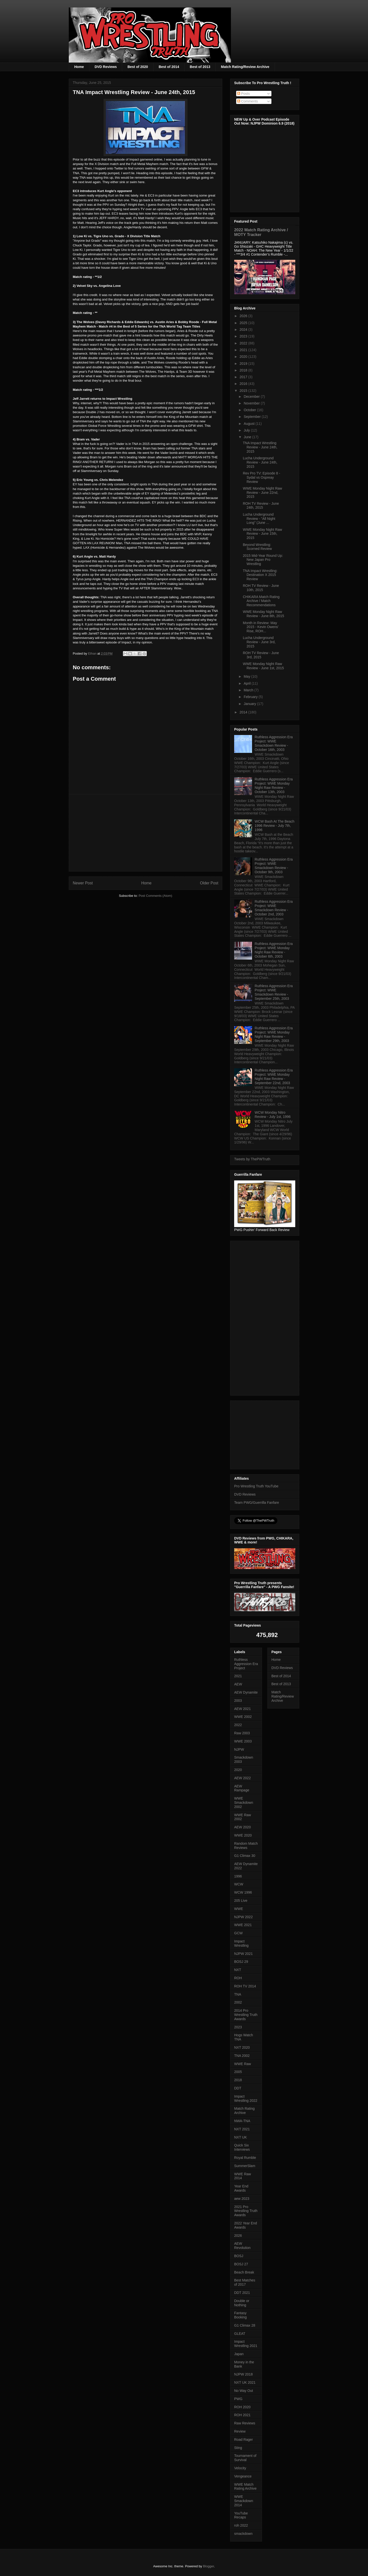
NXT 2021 (242, 2129)
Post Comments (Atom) (155, 896)
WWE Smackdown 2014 (243, 2501)
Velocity (240, 2468)
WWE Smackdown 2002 (243, 1802)
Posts (243, 94)
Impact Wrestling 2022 (245, 2098)
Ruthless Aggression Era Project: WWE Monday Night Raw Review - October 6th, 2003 (274, 950)
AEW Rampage (241, 1788)
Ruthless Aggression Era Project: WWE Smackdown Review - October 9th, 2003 (274, 865)
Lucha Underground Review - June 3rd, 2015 (259, 642)
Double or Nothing (241, 2303)
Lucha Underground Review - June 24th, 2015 (260, 462)
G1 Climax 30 (244, 1856)
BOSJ (238, 2256)
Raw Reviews (244, 2423)
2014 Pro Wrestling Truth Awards (246, 2014)
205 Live (240, 1901)
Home (79, 67)
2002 (238, 2002)
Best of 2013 (200, 67)
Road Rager (243, 2440)
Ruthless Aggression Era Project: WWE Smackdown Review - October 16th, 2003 (274, 743)
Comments (247, 101)
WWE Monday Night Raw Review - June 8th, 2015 (263, 614)
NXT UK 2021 (245, 2382)
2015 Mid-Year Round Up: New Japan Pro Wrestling (263, 560)
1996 (238, 1876)
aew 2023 (241, 2199)
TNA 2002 (242, 2056)
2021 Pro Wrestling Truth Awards (246, 2211)
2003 (238, 1701)
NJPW (239, 1749)
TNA (237, 1994)
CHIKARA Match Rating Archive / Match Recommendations (261, 601)
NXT (237, 1970)
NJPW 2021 (243, 1954)
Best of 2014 (169, 67)
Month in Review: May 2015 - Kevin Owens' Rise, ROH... (261, 627)
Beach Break (244, 2272)
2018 (244, 370)
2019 (244, 364)
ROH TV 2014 (245, 1986)
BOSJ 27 (241, 2264)
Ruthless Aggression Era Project (246, 1664)
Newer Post (83, 883)
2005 (238, 2072)
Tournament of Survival (245, 2458)
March (249, 690)
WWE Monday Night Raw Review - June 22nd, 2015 (262, 492)
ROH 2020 (242, 2407)
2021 (244, 350)
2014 (244, 712)
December (252, 397)
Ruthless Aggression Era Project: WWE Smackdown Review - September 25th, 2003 (274, 992)
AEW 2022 (242, 1778)
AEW (238, 1684)
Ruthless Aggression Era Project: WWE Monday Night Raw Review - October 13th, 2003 (274, 785)
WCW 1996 (243, 1892)
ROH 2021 (242, 2415)
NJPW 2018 (243, 2374)
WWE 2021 (243, 1925)
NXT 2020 (242, 2047)
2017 (244, 377)
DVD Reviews (106, 67)
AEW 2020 (242, 1827)
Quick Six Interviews (242, 2147)
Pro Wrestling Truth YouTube (256, 1486)
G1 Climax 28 (244, 2325)
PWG (238, 2399)
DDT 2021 (242, 2293)
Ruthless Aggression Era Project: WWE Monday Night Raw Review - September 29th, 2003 (274, 1034)
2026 (244, 316)
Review (240, 2431)
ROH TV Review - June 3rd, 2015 (261, 655)
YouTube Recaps (241, 2515)
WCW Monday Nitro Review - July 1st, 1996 (273, 1114)
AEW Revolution (242, 2245)
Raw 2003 (242, 1733)
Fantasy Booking (240, 2315)
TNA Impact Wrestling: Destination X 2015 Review (260, 575)
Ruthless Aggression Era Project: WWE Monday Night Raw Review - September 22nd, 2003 (274, 1076)
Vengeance (243, 2476)
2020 (244, 357)
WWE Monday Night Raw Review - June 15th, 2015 (262, 534)
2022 (244, 343)
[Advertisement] (145, 833)
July (247, 430)
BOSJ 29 (241, 1962)
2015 (244, 391)
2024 (244, 330)
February (251, 697)
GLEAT (239, 2334)
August (249, 424)
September (252, 417)
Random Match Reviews (246, 1845)
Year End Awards (241, 2188)
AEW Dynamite (246, 1692)
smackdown (243, 2534)
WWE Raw (242, 2064)
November (252, 403)
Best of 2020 (137, 67)
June (248, 437)
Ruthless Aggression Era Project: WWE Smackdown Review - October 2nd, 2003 (274, 908)
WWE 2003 (243, 1741)
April (248, 683)
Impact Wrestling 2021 (245, 2344)
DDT (237, 2088)
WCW (238, 1884)
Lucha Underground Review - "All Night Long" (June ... (259, 518)
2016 (244, 384)
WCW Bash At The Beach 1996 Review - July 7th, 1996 (274, 825)
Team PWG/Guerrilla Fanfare (256, 1503)
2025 (244, 323)
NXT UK (240, 2137)
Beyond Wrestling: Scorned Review (257, 547)
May (247, 676)
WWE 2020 (243, 1835)
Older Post (209, 883)
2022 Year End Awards (245, 2225)
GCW (238, 1933)
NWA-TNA (242, 2121)
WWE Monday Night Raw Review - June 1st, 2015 (263, 666)
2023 (244, 336)
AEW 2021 (242, 1709)
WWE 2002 (243, 1717)
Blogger (208, 2566)
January (250, 704)
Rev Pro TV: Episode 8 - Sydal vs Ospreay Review (261, 477)
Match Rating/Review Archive (245, 67)
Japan (239, 2354)
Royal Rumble (245, 2158)
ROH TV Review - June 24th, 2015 (261, 506)
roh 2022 (241, 2525)
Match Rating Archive (244, 2111)
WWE (238, 1909)
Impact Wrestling (241, 1943)
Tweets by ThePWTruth (252, 1159)
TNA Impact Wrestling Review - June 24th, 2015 (260, 447)
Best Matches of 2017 (244, 2282)
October (250, 410)
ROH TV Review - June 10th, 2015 (261, 588)
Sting (238, 2448)
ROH (238, 1978)
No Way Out (243, 2391)
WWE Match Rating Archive (245, 2486)
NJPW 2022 (243, 1917)
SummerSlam (244, 2166)
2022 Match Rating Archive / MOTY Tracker (261, 232)
